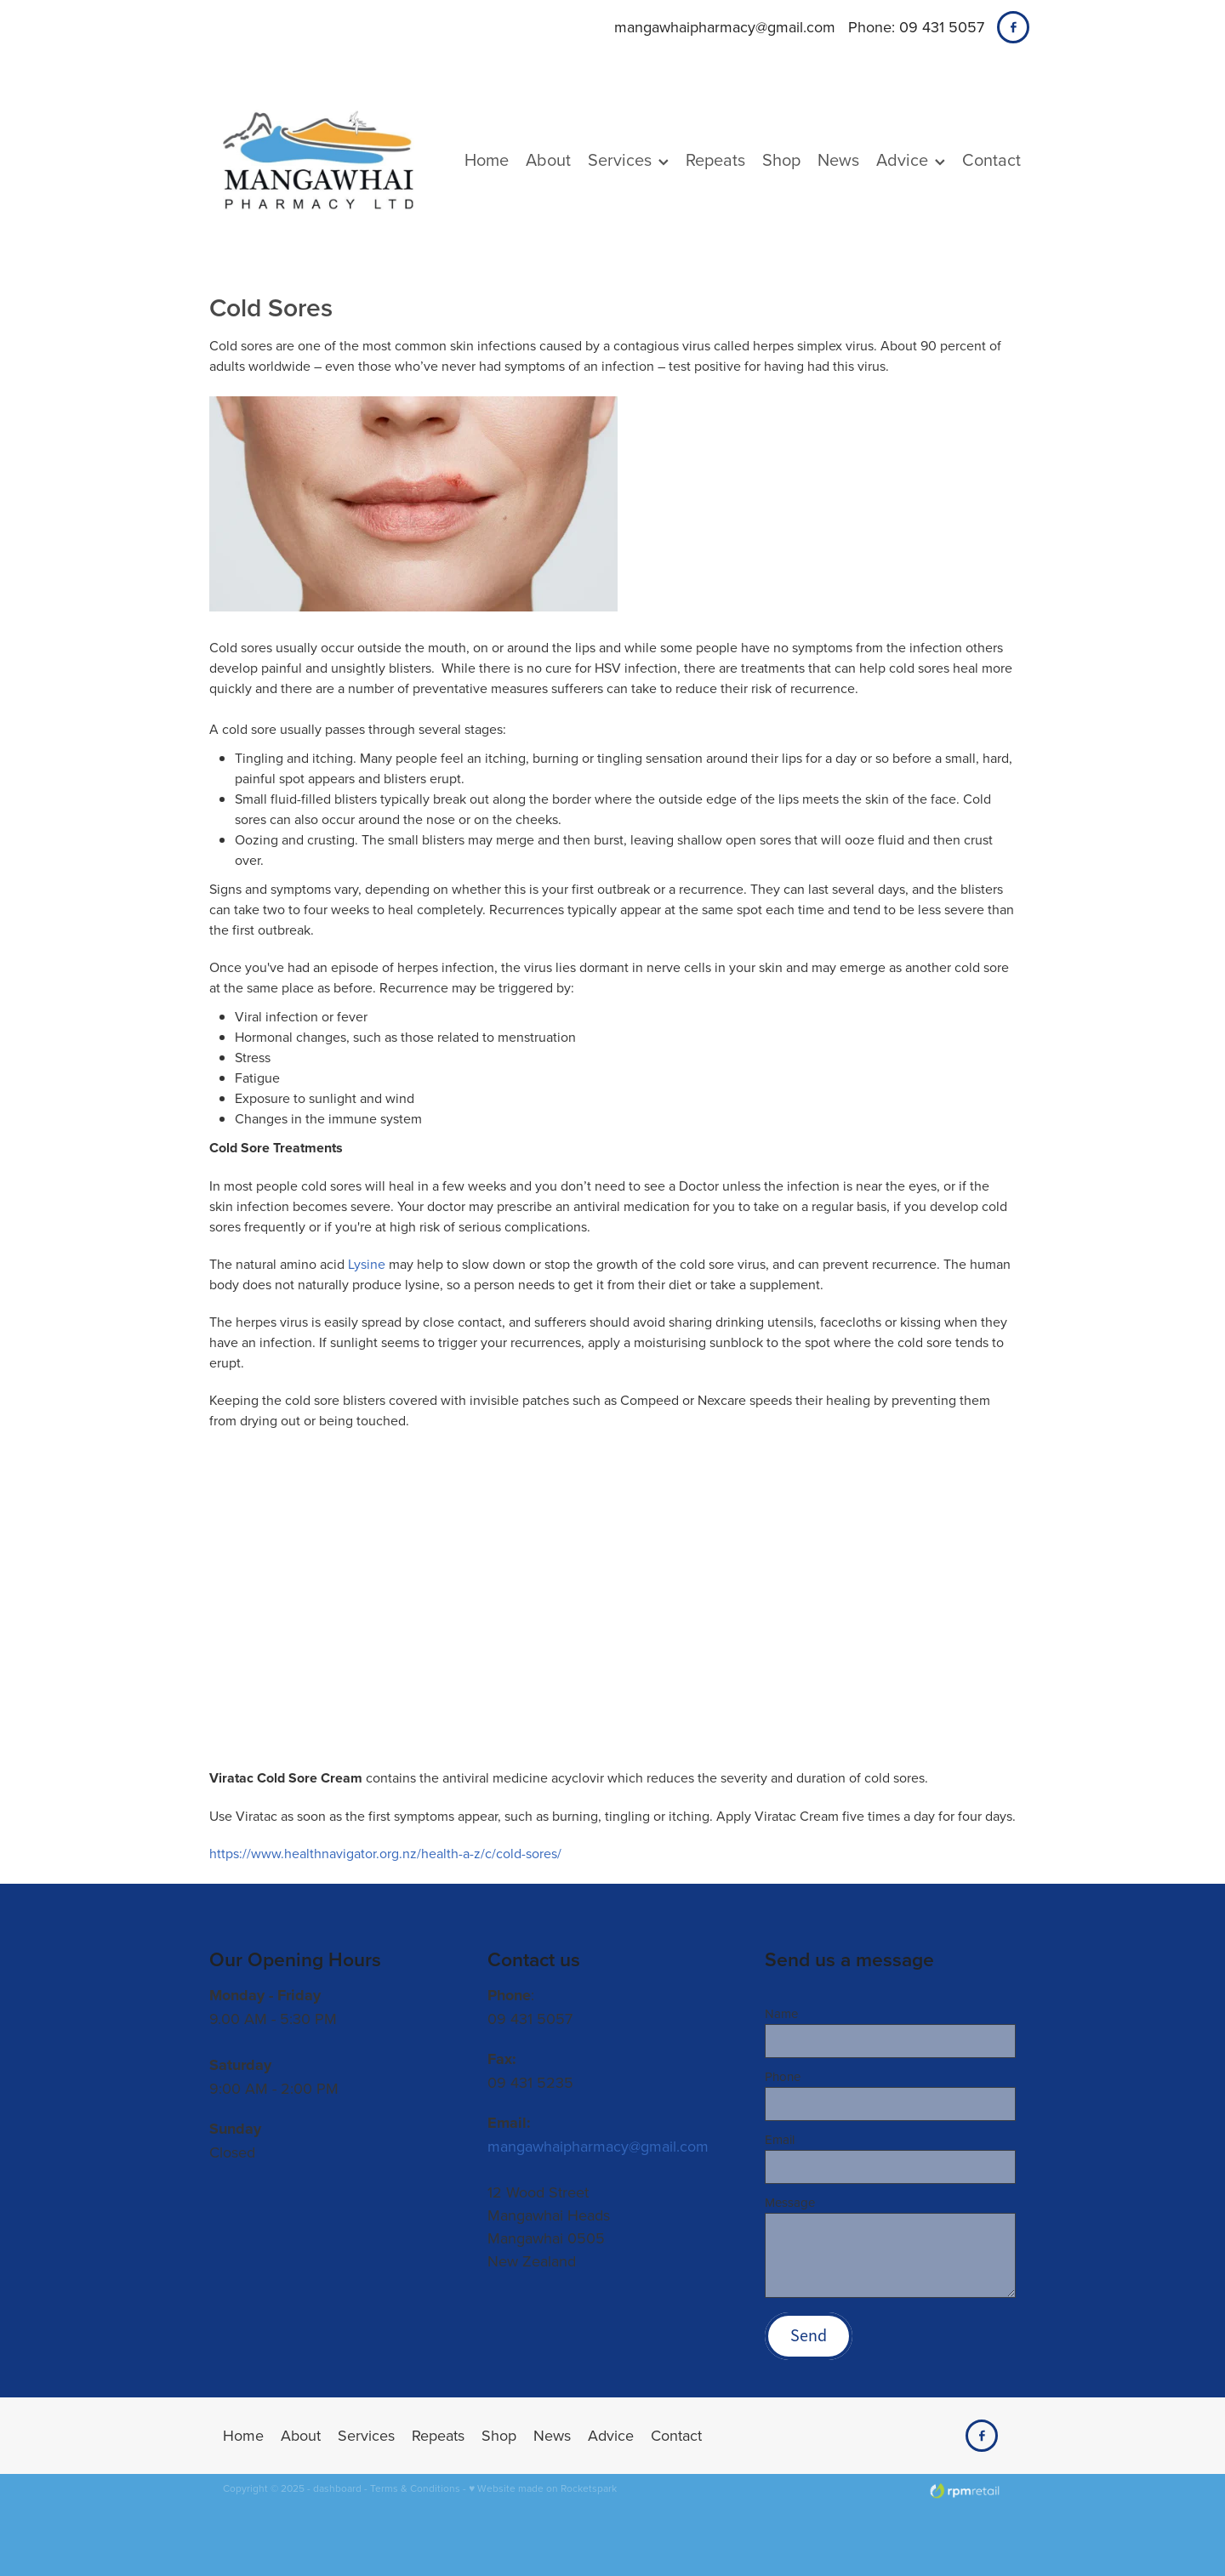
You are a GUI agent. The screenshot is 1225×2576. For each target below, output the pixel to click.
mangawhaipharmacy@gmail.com (724, 26)
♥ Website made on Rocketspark (543, 2488)
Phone (783, 2076)
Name (781, 2013)
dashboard (337, 2488)
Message (790, 2202)
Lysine (366, 1263)
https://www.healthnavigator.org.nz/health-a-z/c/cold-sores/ (385, 1853)
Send (808, 2335)
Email (780, 2139)
